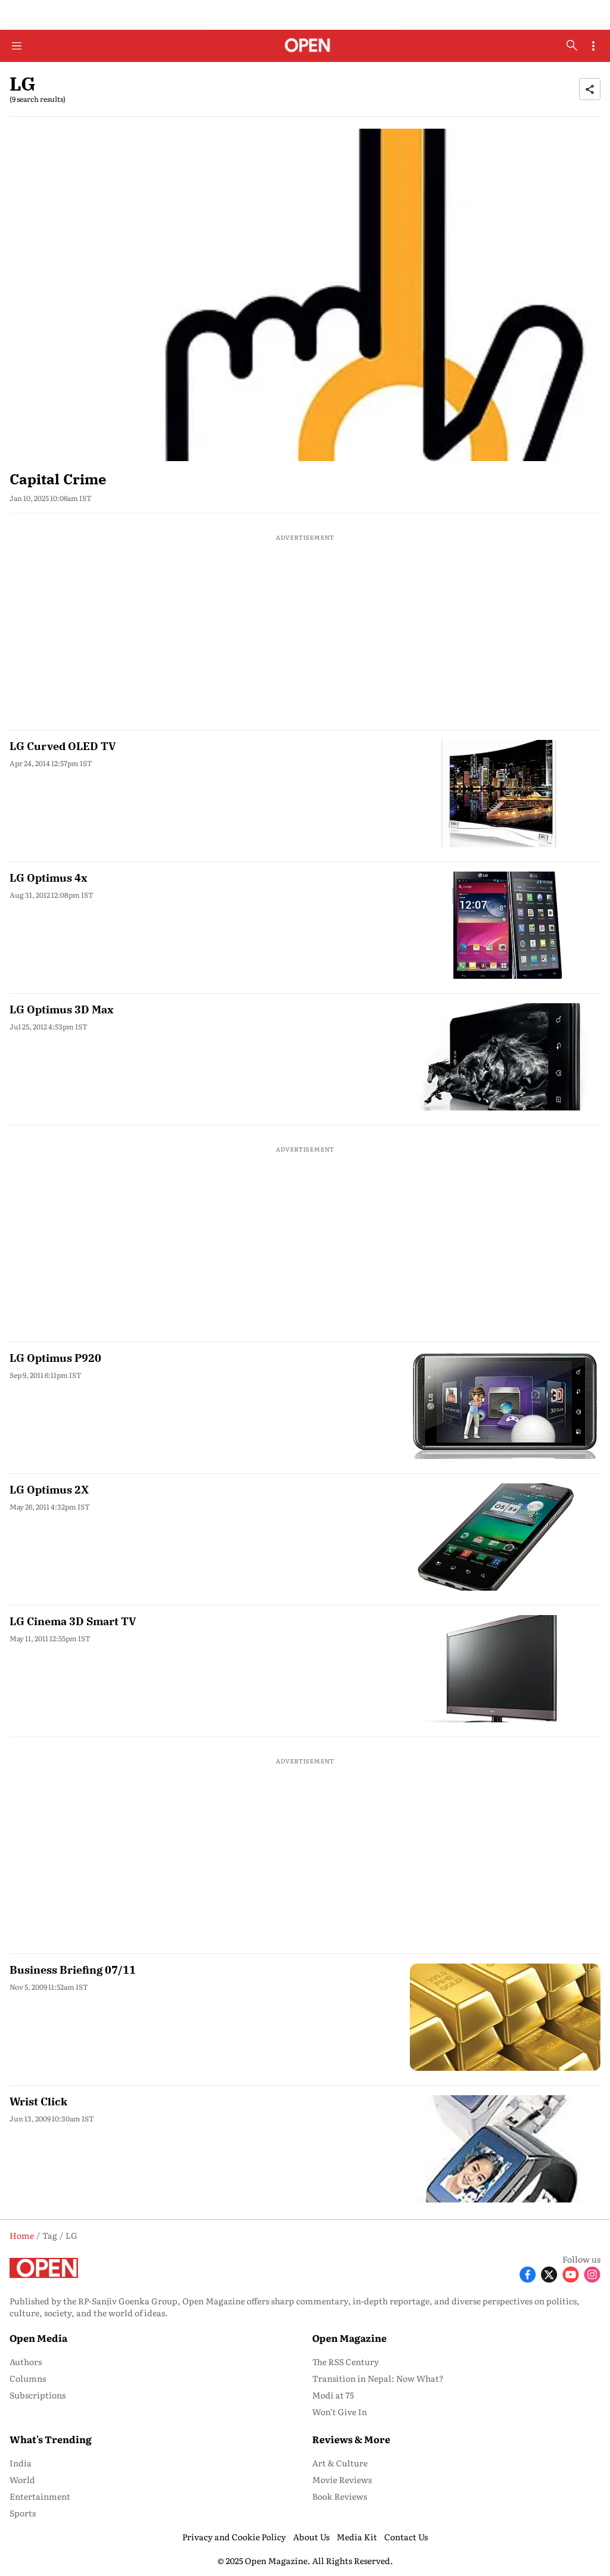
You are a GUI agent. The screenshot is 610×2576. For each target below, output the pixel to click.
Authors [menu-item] (26, 2361)
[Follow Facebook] (527, 2273)
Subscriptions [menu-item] (38, 2395)
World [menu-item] (22, 2479)
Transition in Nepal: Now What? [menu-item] (378, 2378)
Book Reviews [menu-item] (339, 2496)
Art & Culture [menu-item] (340, 2463)
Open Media (38, 2338)
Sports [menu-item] (23, 2513)
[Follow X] (549, 2273)
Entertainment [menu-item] (40, 2496)
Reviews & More (351, 2439)
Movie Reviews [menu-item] (342, 2479)
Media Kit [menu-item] (357, 2537)
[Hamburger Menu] (17, 46)
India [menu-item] (21, 2463)
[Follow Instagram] (592, 2273)
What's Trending (51, 2439)
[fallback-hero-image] (305, 295)
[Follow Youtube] (570, 2273)
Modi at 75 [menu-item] (333, 2395)
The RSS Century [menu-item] (345, 2361)
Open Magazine (349, 2338)
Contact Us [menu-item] (406, 2537)
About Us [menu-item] (311, 2537)
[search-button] (572, 45)
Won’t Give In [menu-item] (339, 2412)
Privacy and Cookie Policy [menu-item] (234, 2537)
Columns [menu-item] (28, 2378)
